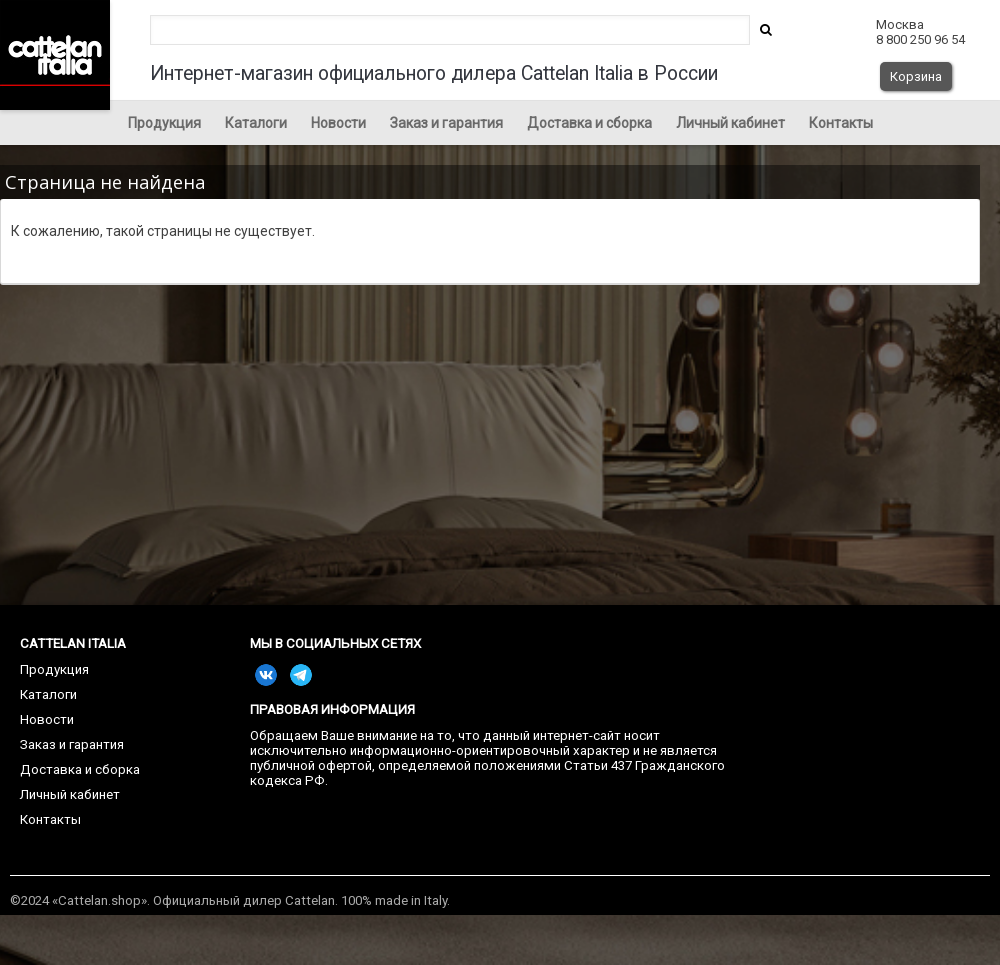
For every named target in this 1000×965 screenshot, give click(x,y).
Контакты (841, 123)
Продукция (164, 123)
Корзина (916, 76)
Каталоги (256, 123)
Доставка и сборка (589, 123)
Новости (338, 123)
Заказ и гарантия (446, 123)
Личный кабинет (730, 123)
